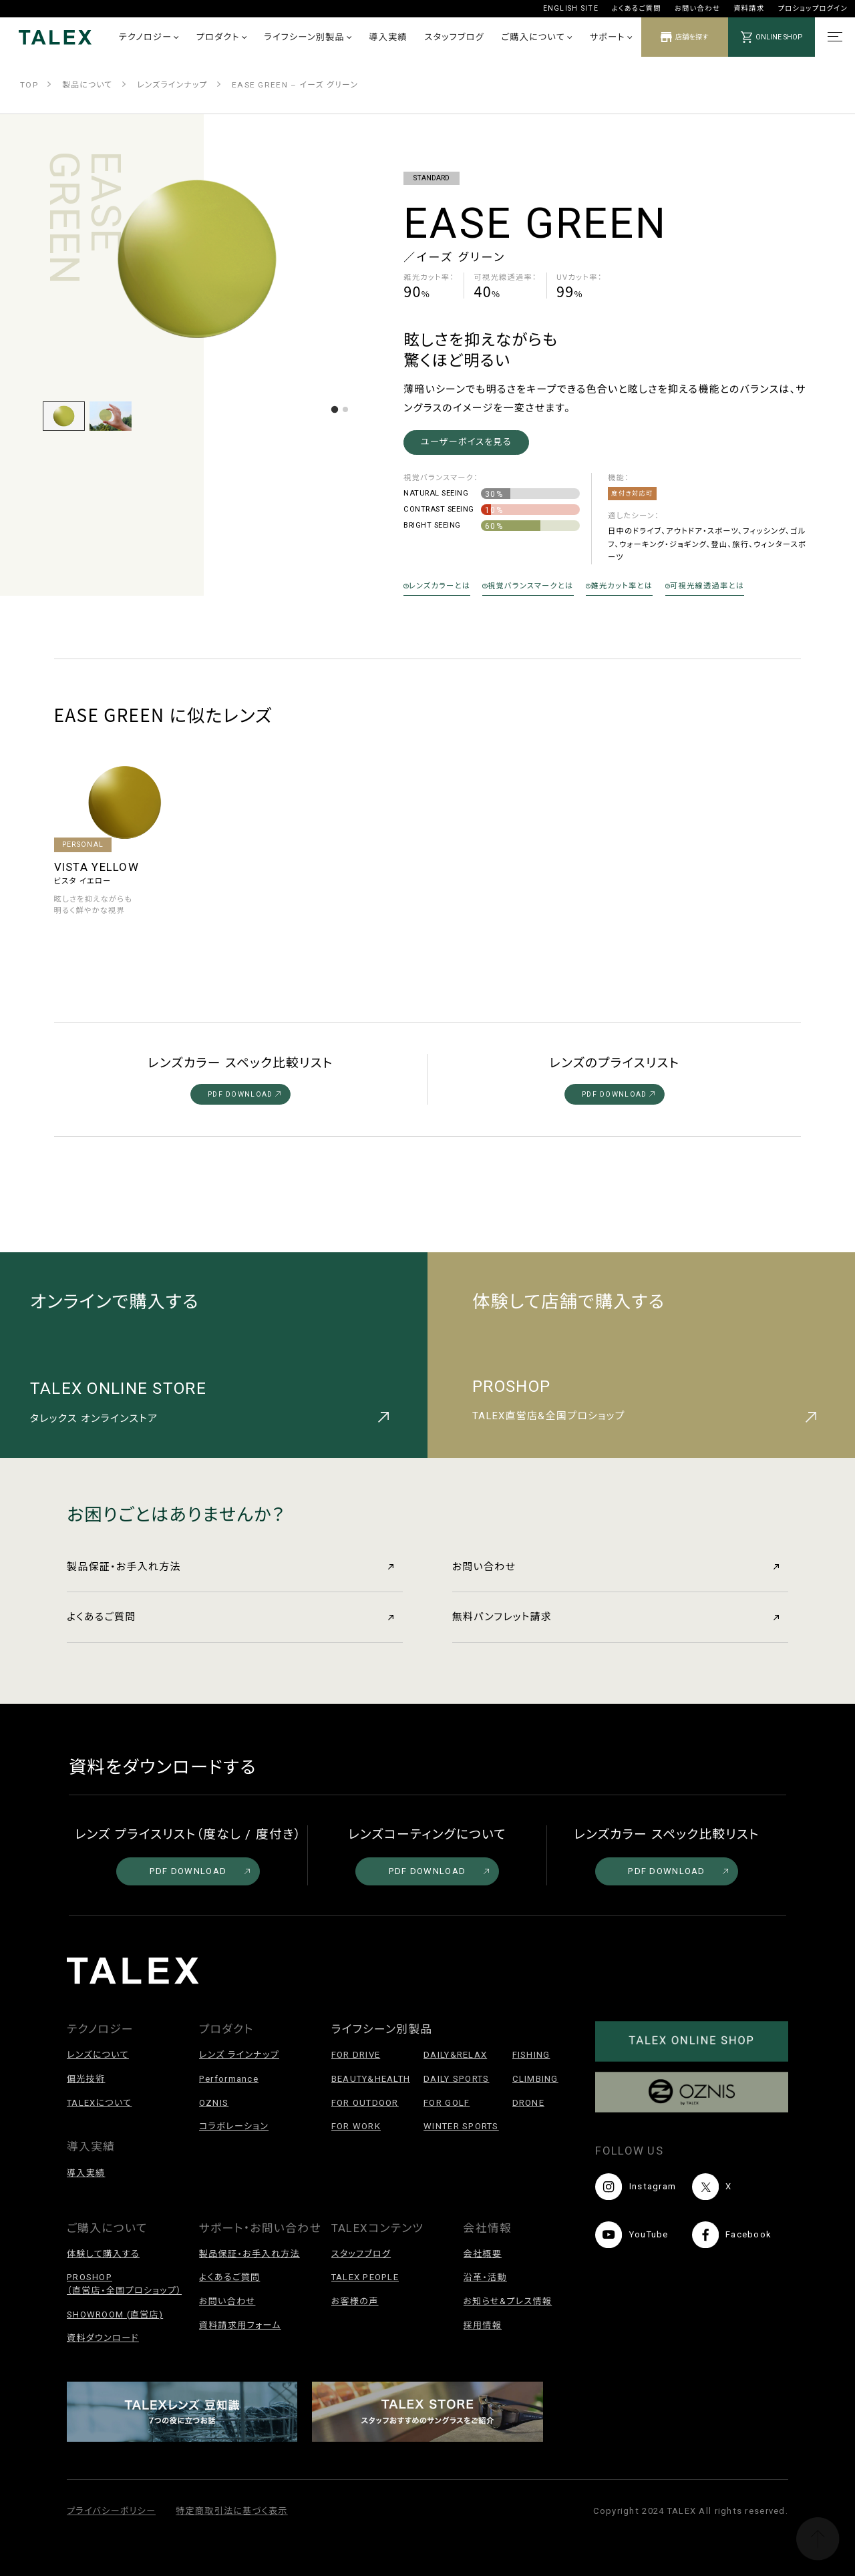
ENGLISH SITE (570, 8)
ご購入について (537, 37)
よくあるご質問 (636, 8)
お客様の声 (355, 2301)
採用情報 (483, 2325)
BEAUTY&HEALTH (371, 2079)
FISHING (531, 2055)
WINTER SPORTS (461, 2126)
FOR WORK (356, 2126)
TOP (29, 84)
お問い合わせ (697, 8)
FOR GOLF (446, 2103)
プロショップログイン (813, 8)
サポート (611, 37)
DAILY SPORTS (456, 2079)
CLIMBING (535, 2079)
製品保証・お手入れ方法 (230, 1567)
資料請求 (748, 8)
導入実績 (388, 37)
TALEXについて (99, 2103)
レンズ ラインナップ (239, 2055)
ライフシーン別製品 (307, 37)
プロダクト (221, 37)
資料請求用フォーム (240, 2325)
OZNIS (213, 2103)
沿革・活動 (485, 2277)
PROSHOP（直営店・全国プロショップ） (124, 2283)
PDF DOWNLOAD (244, 1094)
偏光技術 (86, 2079)
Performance (229, 2079)
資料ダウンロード (103, 2338)
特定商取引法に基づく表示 (231, 2511)
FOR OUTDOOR (365, 2103)
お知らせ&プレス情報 (508, 2301)
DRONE (528, 2103)
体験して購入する (103, 2254)
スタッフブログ (454, 37)
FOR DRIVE (356, 2055)
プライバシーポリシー (111, 2511)
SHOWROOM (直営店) (115, 2315)
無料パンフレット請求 (615, 1617)
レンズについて (98, 2055)
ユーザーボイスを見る (466, 442)
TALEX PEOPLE (365, 2277)
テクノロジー (149, 37)
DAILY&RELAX (455, 2055)
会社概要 (483, 2254)
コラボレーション (234, 2126)
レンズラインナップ (172, 84)
